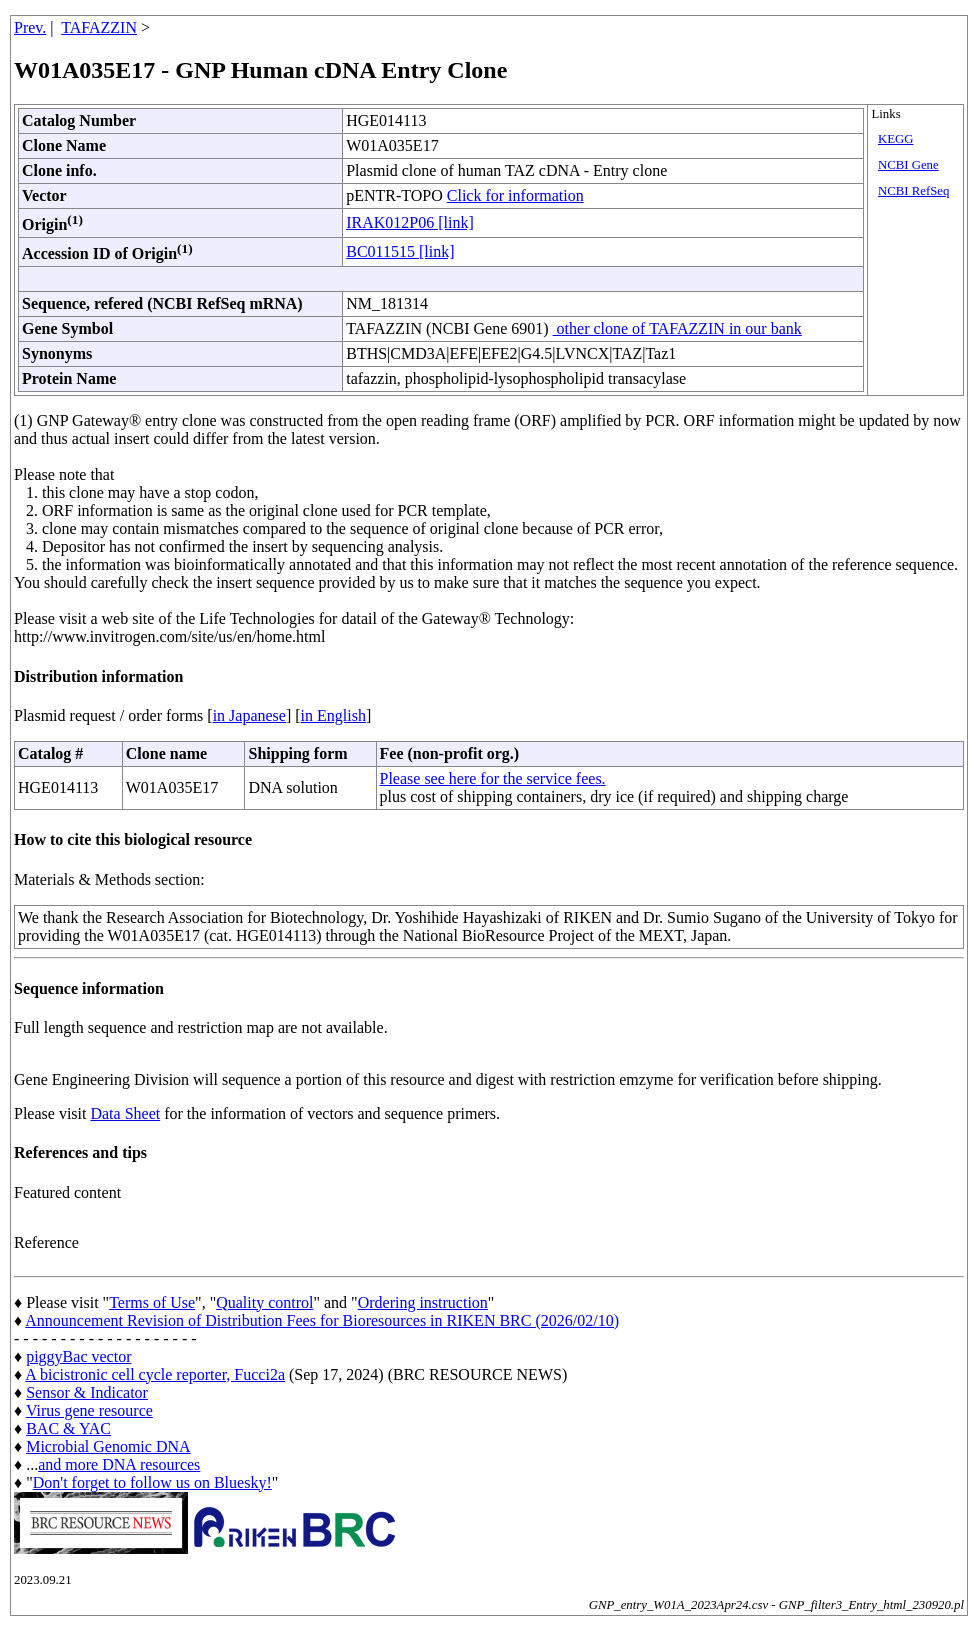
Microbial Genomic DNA (108, 1446)
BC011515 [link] (400, 251)
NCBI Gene (908, 165)
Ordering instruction (423, 1302)
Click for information (515, 195)
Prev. (30, 27)
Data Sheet (125, 1113)
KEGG (896, 139)
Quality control (264, 1302)
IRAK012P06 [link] (410, 222)
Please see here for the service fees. (493, 778)
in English (333, 715)
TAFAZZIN (99, 27)
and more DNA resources (119, 1464)
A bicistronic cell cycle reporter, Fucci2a (155, 1374)
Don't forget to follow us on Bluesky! (152, 1482)
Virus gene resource (89, 1410)
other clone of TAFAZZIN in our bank (677, 328)
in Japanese (249, 715)
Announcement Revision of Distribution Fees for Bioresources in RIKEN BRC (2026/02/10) (322, 1320)
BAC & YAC (68, 1428)
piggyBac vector (78, 1356)
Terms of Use (152, 1302)
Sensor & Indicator (87, 1392)
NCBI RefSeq (913, 191)
